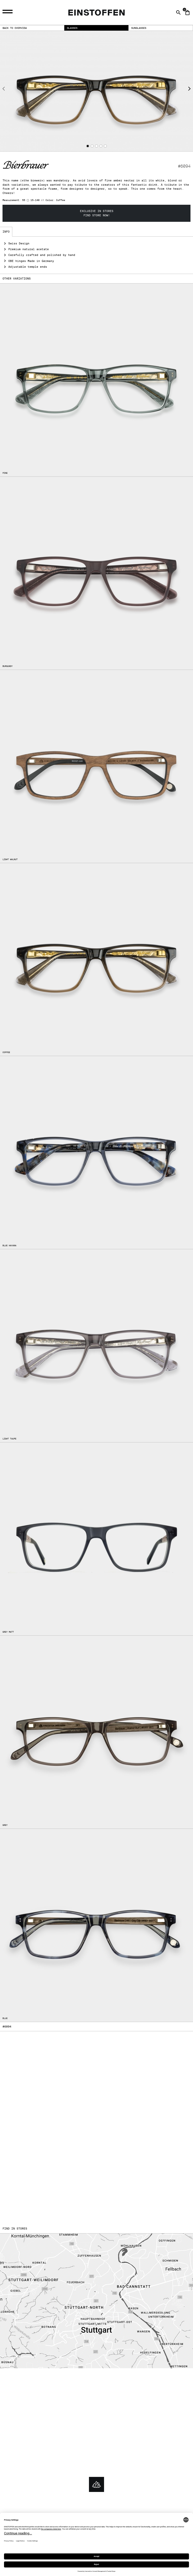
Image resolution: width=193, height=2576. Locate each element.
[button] (87, 146)
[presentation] (3, 89)
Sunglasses (138, 27)
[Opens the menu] (8, 12)
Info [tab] (6, 231)
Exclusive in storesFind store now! (96, 213)
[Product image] (96, 91)
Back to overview (15, 27)
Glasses (72, 27)
